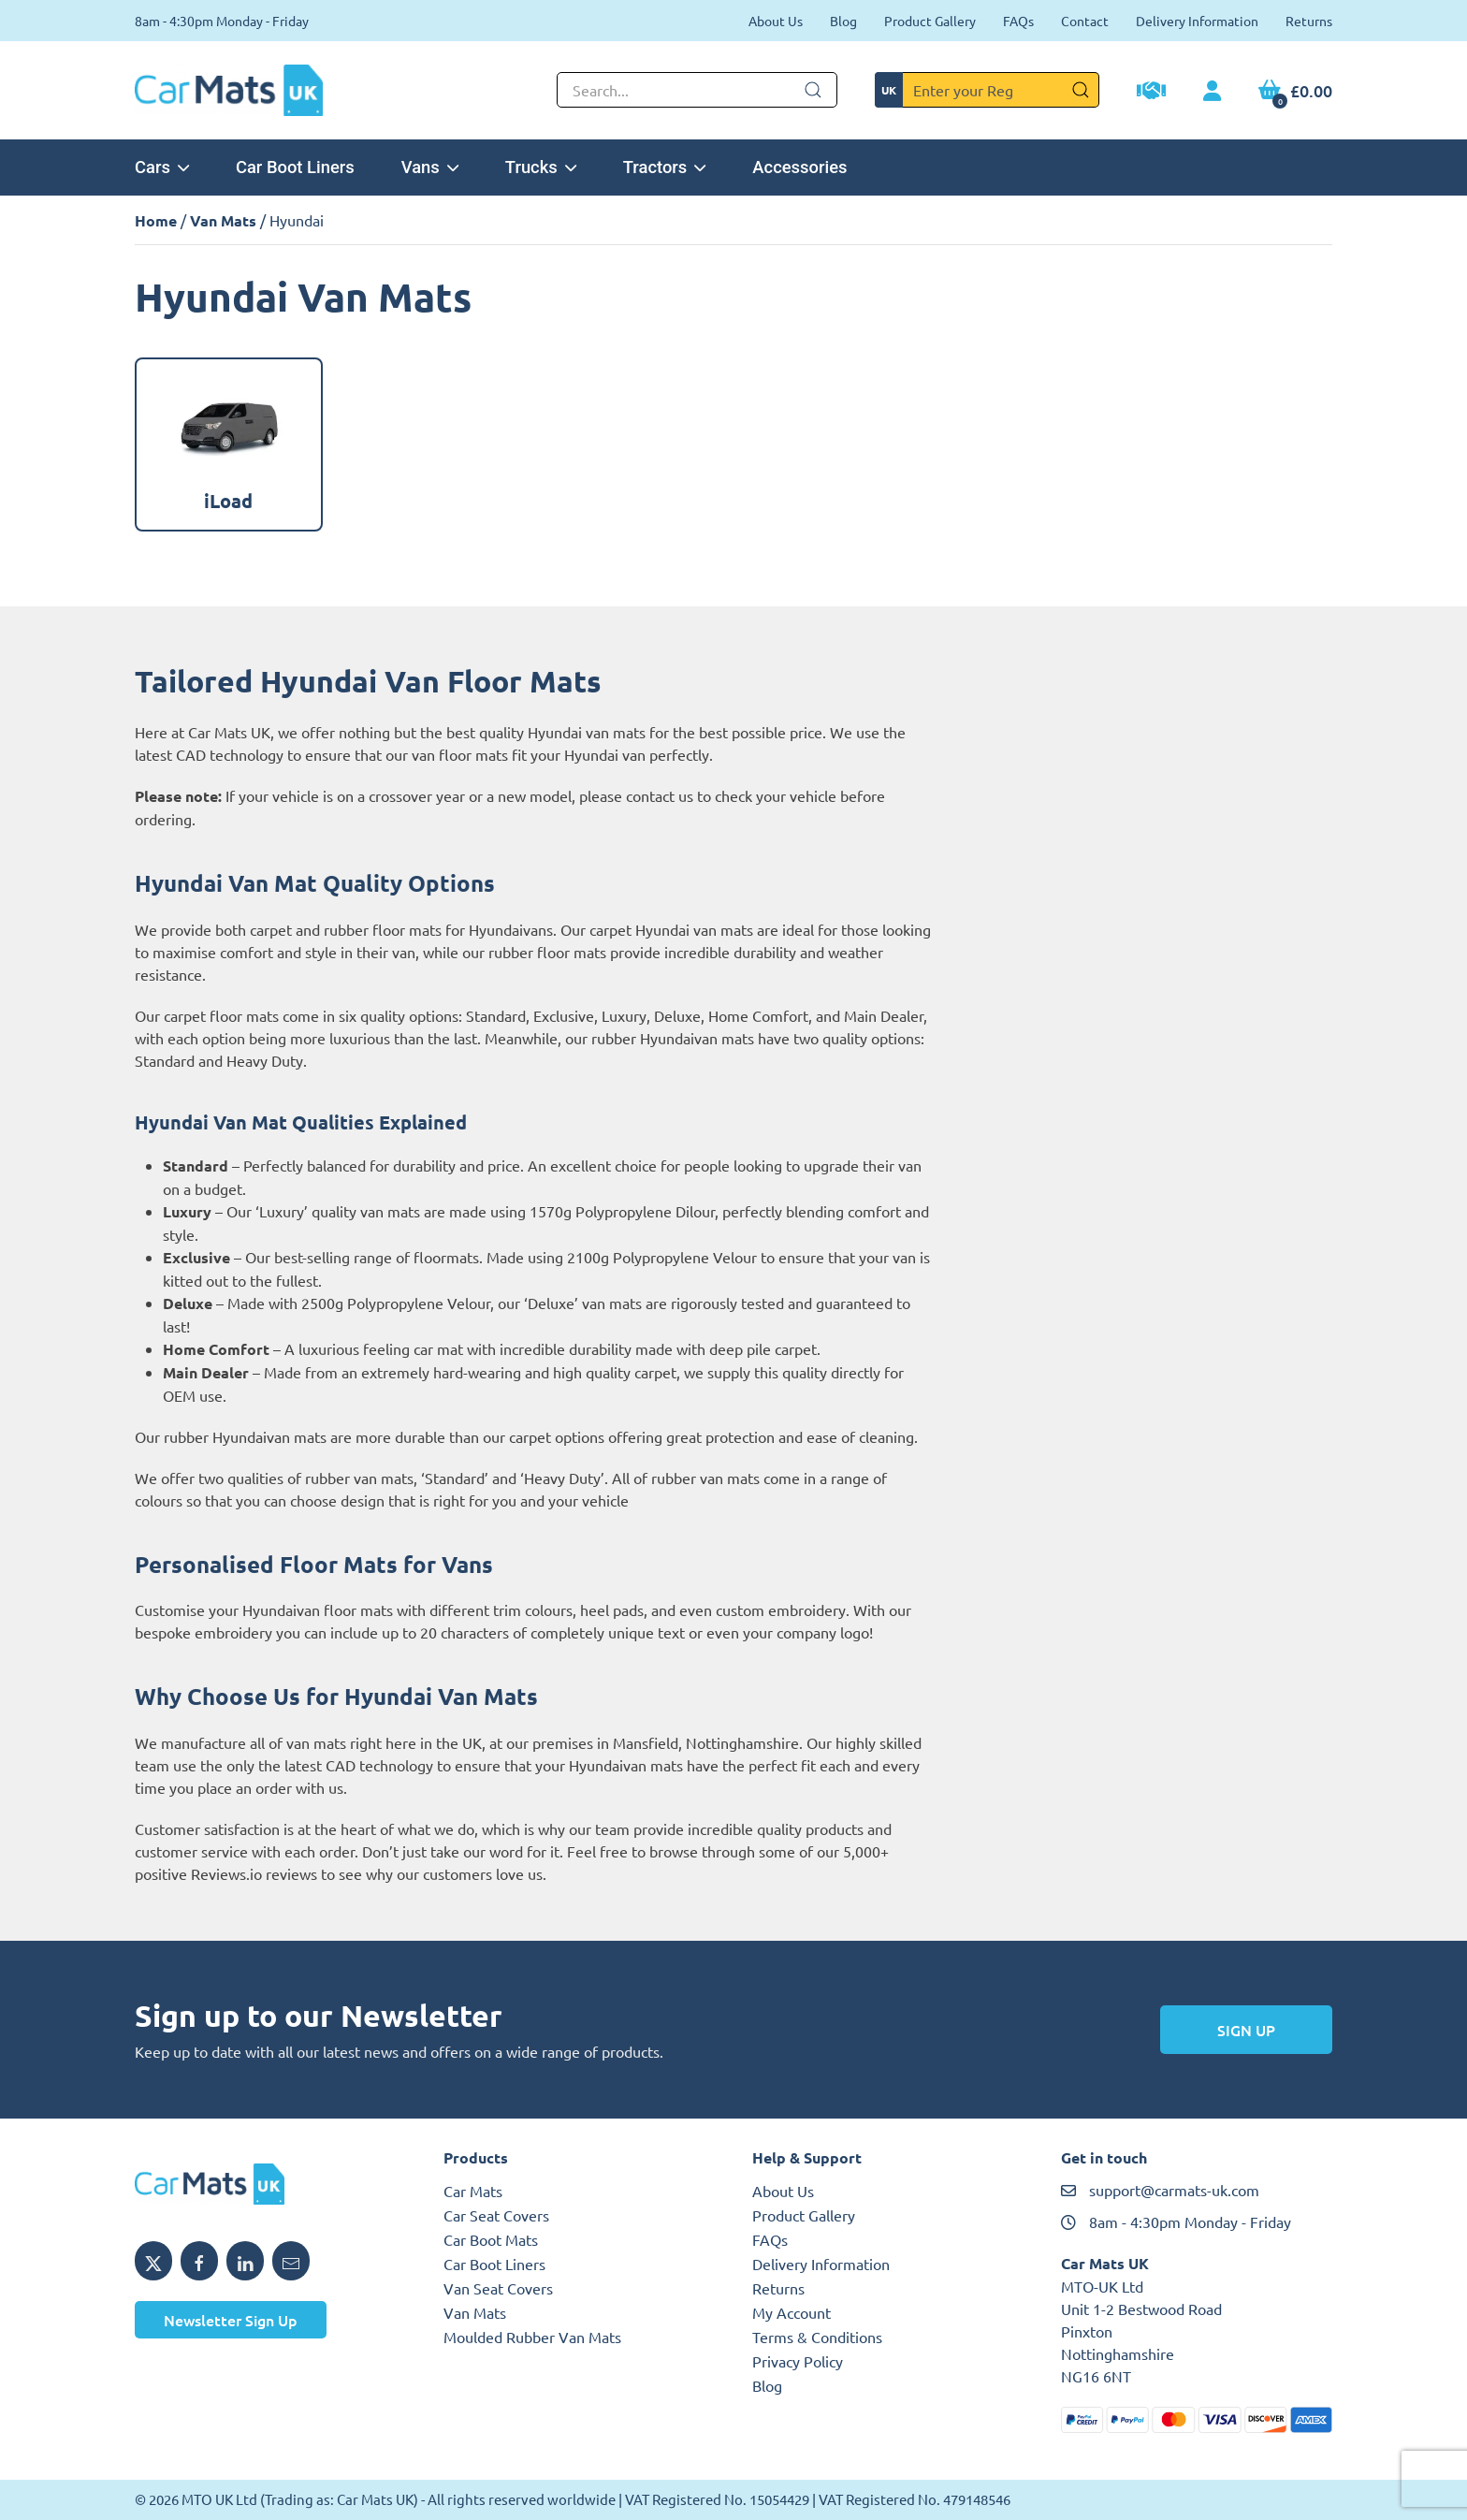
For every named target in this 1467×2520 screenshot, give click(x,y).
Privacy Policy (797, 2361)
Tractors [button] (664, 167)
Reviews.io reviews (254, 1873)
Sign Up (1246, 2029)
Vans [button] (429, 167)
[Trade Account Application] (1151, 92)
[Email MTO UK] (291, 2260)
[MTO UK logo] (270, 2184)
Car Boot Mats (490, 2239)
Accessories (799, 167)
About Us (775, 20)
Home (156, 220)
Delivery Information (1197, 20)
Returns (1308, 20)
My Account (791, 2312)
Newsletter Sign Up (231, 2319)
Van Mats (223, 220)
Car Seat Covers (496, 2215)
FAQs (1018, 20)
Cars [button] (162, 167)
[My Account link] (1212, 91)
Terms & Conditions (817, 2336)
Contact (1085, 20)
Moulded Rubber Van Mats (532, 2336)
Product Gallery (930, 20)
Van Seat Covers (498, 2288)
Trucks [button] (540, 167)
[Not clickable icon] (697, 90)
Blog (843, 20)
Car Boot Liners (295, 167)
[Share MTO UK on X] (153, 2260)
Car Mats (472, 2190)
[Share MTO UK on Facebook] (199, 2260)
